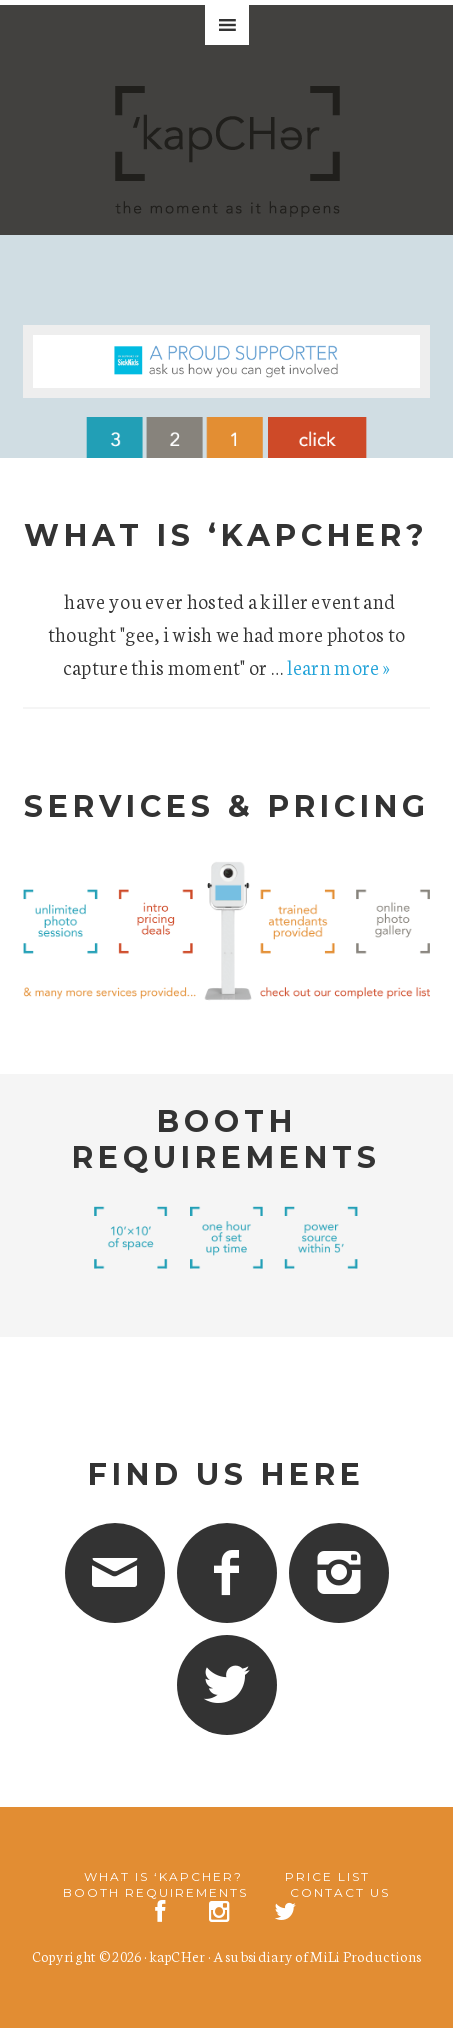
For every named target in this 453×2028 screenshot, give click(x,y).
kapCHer (177, 1956)
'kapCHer (227, 160)
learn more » (339, 666)
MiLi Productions (365, 1956)
